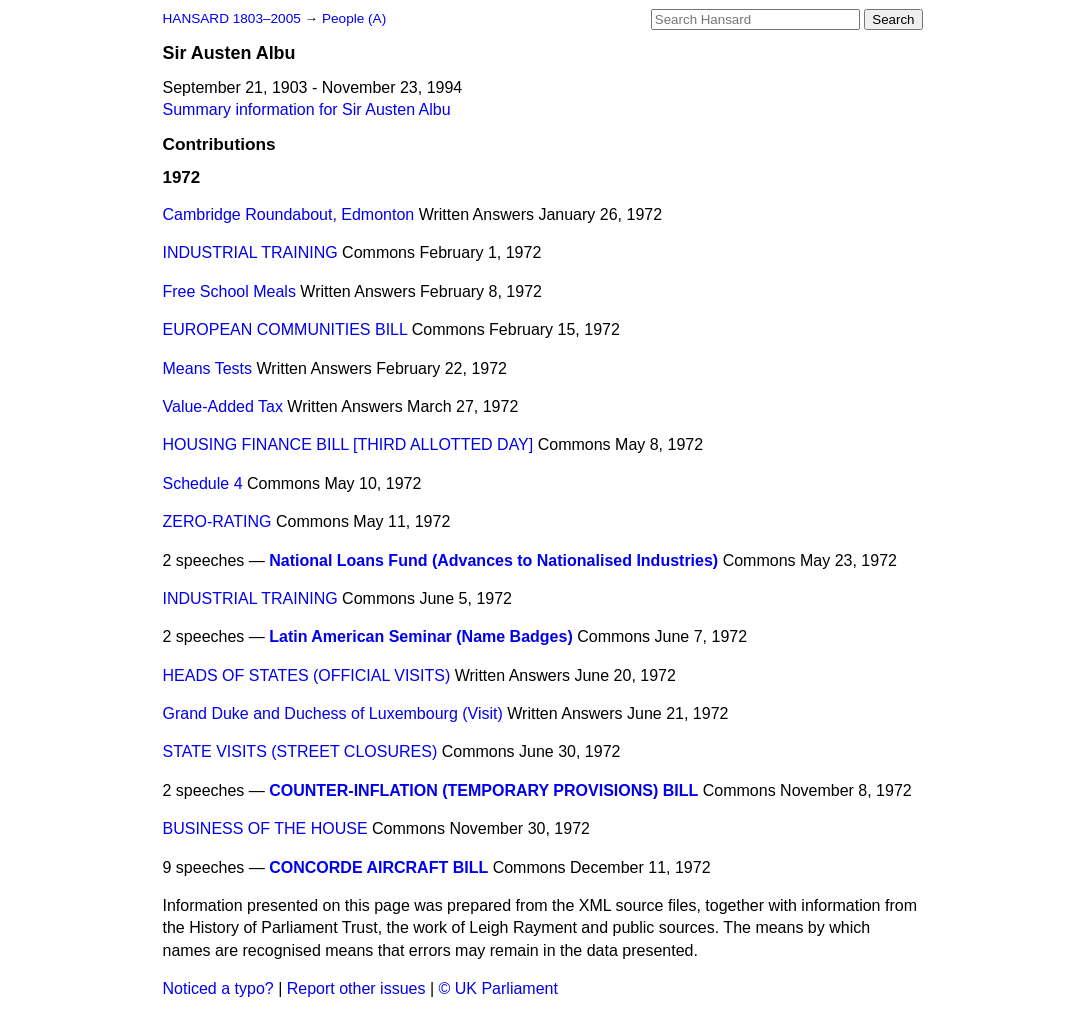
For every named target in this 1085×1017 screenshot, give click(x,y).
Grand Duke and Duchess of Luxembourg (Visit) (333, 713)
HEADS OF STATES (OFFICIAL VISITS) (307, 675)
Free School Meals (229, 291)
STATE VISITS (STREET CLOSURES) (300, 751)
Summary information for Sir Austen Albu (307, 109)
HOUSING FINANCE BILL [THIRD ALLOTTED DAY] (348, 444)
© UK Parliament (498, 988)
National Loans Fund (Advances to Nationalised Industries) (493, 560)
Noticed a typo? (218, 988)
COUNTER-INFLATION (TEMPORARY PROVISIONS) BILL (483, 790)
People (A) (354, 18)
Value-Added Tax (223, 406)
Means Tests (208, 368)
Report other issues (356, 988)
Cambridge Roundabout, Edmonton (289, 214)
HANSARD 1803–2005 (232, 18)
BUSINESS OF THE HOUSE (265, 828)
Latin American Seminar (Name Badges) (421, 636)
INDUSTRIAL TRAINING (250, 252)
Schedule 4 (203, 483)
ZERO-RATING (217, 521)
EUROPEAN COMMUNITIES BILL (285, 329)
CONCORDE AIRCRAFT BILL (378, 867)
